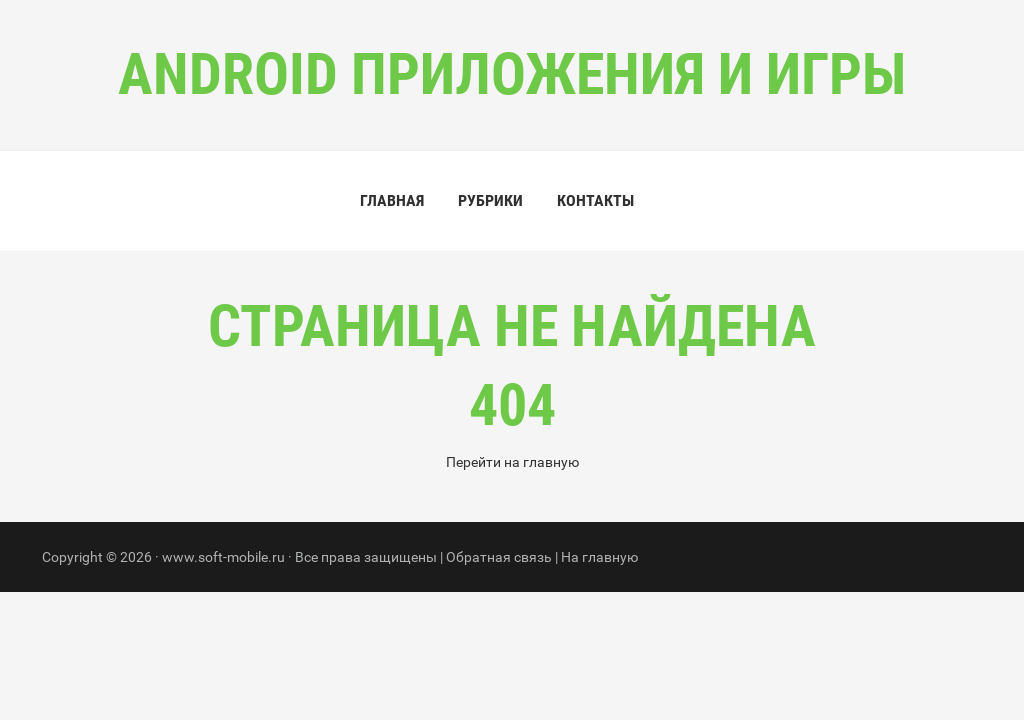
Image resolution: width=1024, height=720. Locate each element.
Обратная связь (499, 557)
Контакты (595, 200)
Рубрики (490, 200)
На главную (599, 557)
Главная (392, 200)
